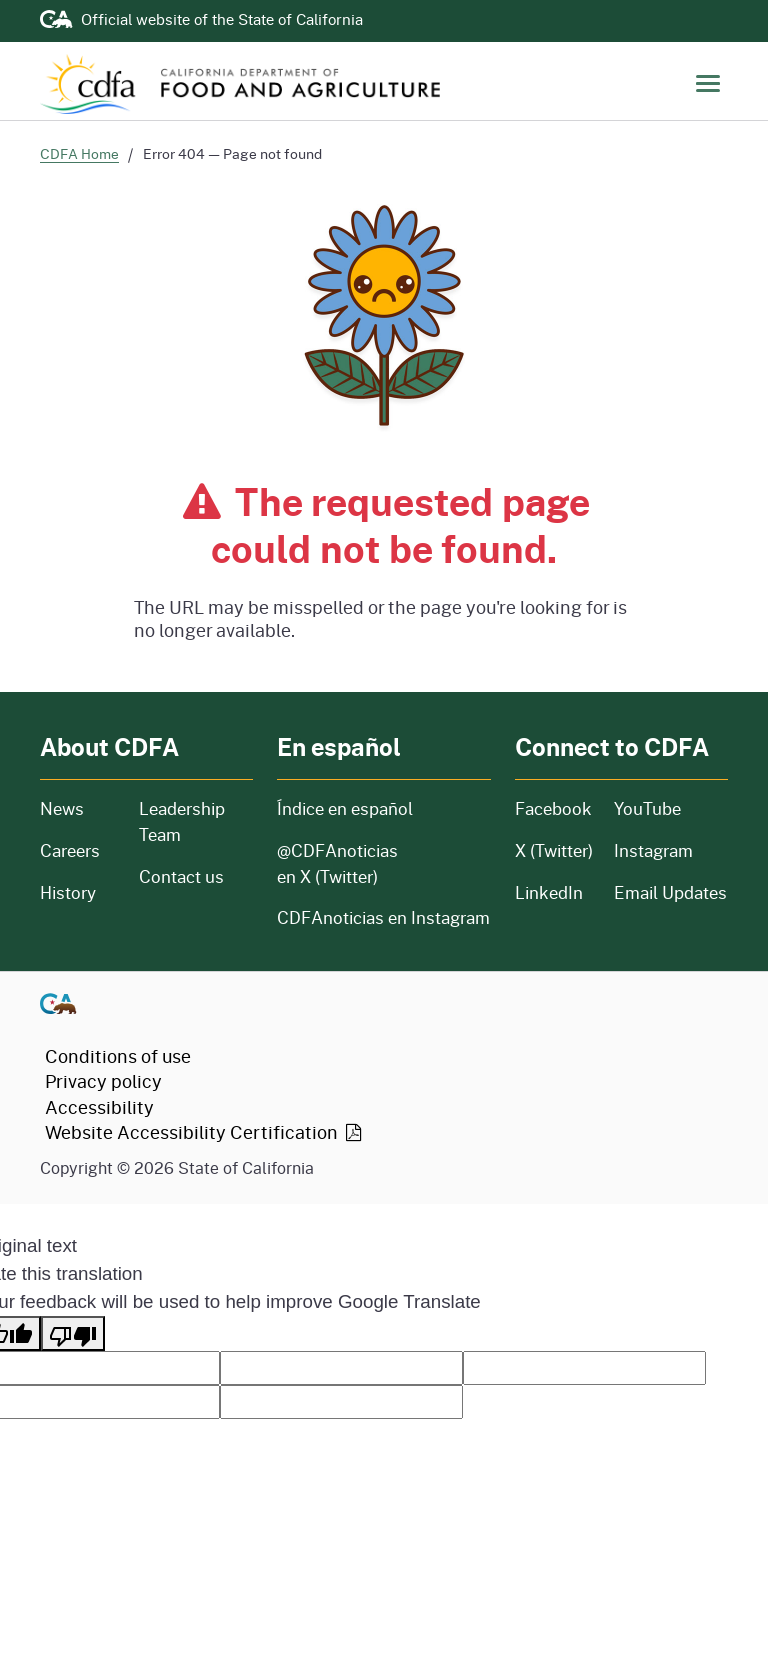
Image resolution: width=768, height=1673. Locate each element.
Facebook (552, 808)
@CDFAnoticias (337, 863)
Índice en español (345, 808)
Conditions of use (118, 1056)
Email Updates (670, 892)
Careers (77, 850)
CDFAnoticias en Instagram (383, 917)
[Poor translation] (73, 1333)
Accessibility (99, 1107)
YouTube (647, 808)
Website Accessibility (205, 1132)
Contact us (181, 876)
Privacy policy (103, 1081)
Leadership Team (182, 821)
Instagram (653, 850)
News (77, 808)
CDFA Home (79, 153)
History (77, 892)
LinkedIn (549, 892)
